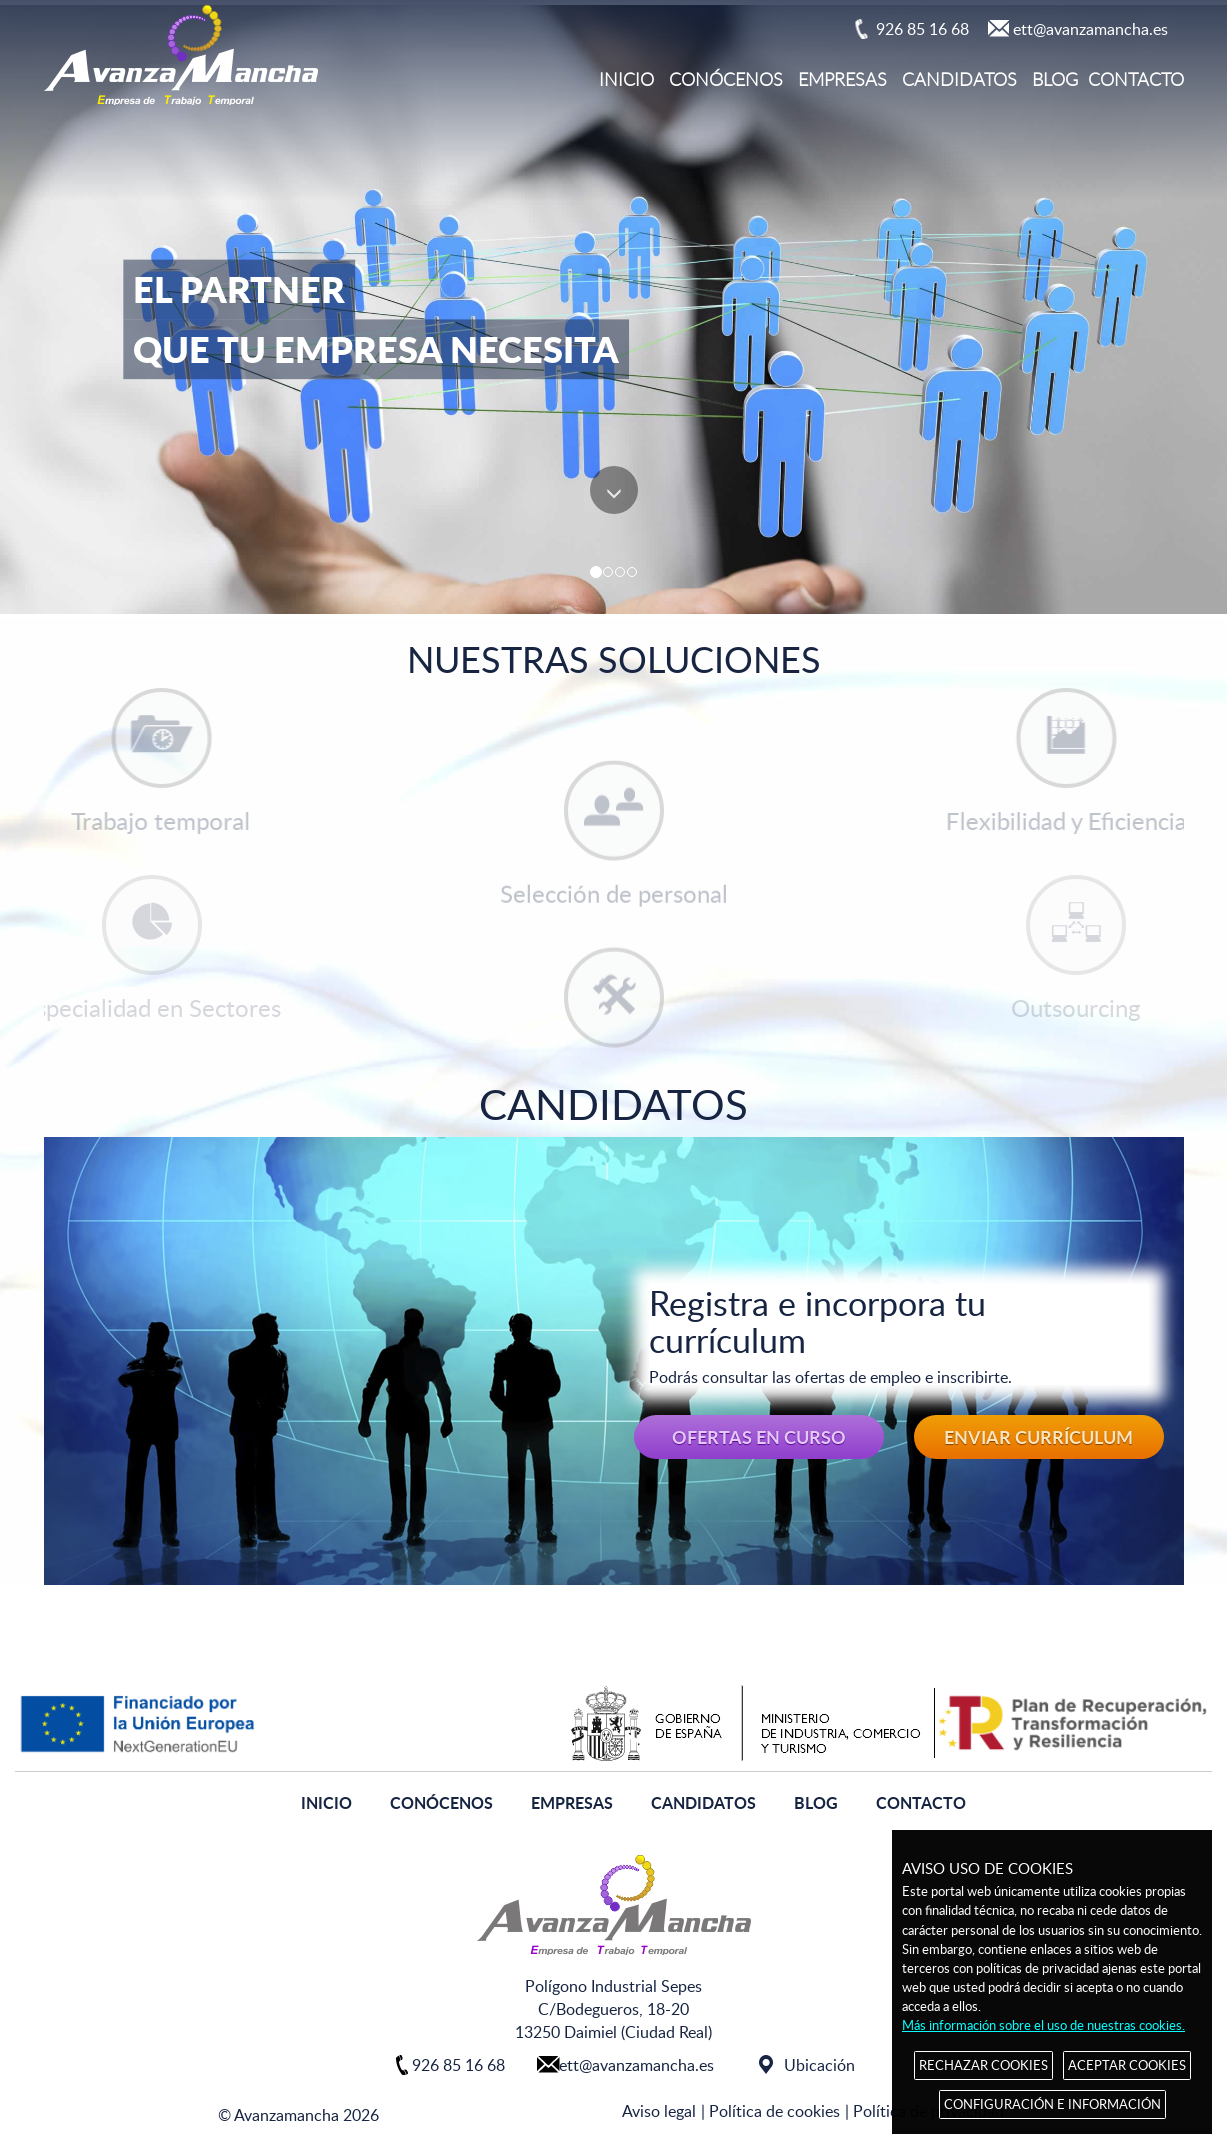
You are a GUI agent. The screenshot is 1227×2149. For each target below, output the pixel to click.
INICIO (626, 79)
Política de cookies (774, 2111)
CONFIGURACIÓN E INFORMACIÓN (1052, 2104)
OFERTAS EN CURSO (759, 1436)
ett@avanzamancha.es (1090, 29)
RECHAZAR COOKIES (983, 2065)
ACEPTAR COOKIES (1127, 2065)
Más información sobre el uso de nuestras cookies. (1043, 2025)
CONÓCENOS (726, 79)
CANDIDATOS (959, 79)
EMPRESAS (842, 79)
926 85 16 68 (922, 29)
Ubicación (819, 2065)
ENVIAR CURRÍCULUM (1038, 1436)
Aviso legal (659, 2111)
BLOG (1055, 79)
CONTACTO (1136, 79)
